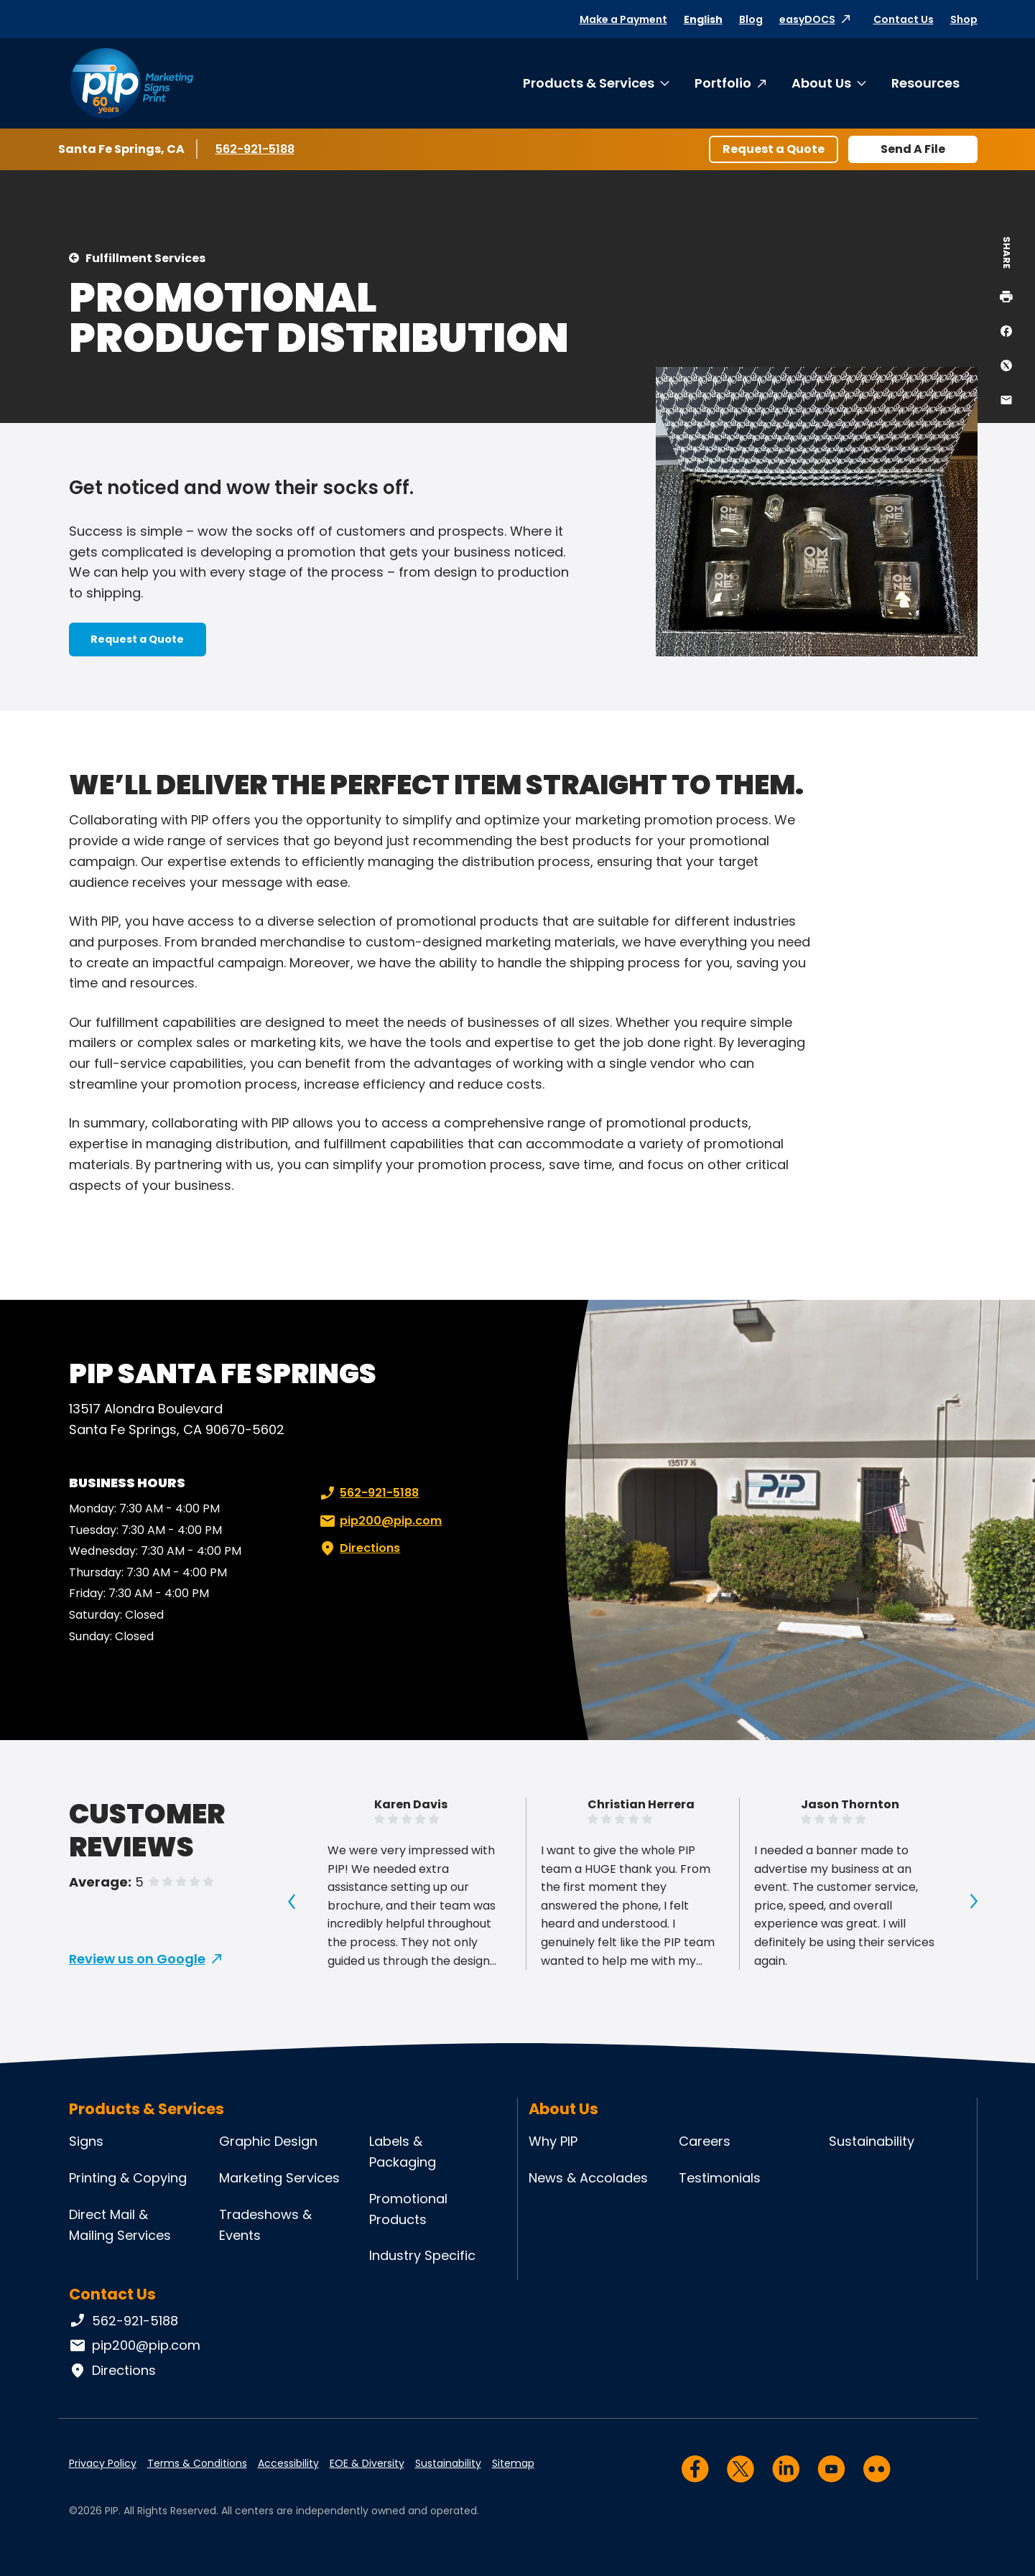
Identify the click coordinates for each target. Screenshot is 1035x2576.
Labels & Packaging (402, 2151)
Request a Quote (774, 149)
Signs (86, 2141)
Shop (964, 19)
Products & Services (588, 83)
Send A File (913, 149)
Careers (704, 2141)
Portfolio (723, 83)
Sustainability (871, 2141)
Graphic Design (268, 2141)
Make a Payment (623, 19)
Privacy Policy (102, 2463)
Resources (925, 83)
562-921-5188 (257, 148)
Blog (751, 19)
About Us (821, 83)
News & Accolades (588, 2178)
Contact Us (903, 19)
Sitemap (513, 2463)
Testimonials (720, 2178)
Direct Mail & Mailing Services (120, 2224)
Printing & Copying (128, 2178)
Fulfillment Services (145, 258)
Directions (358, 1548)
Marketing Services (279, 2178)
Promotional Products (408, 2209)
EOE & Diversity (367, 2463)
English (703, 19)
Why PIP (553, 2141)
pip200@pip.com (379, 1521)
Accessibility (288, 2463)
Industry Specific (422, 2255)
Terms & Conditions (197, 2463)
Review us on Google (137, 1959)
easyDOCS (807, 19)
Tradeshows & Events (265, 2224)
